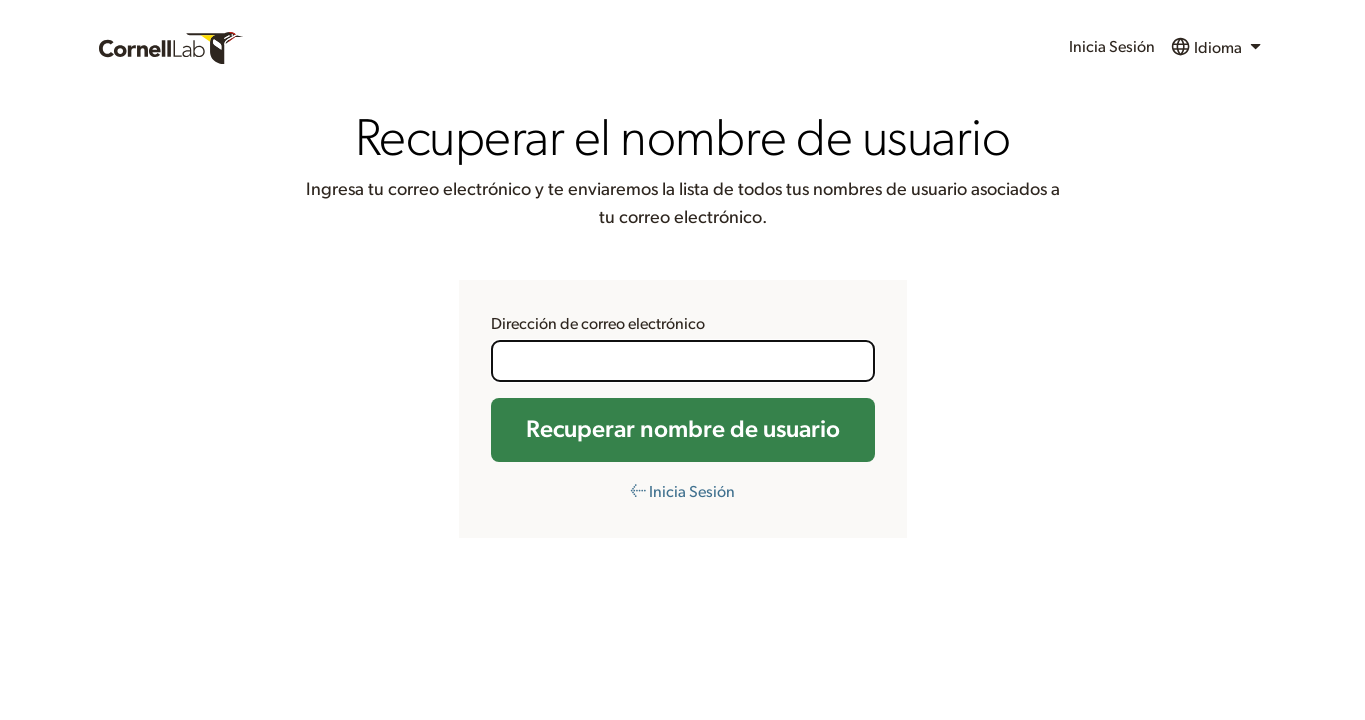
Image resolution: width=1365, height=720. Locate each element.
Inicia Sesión (1112, 47)
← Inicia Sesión (682, 492)
